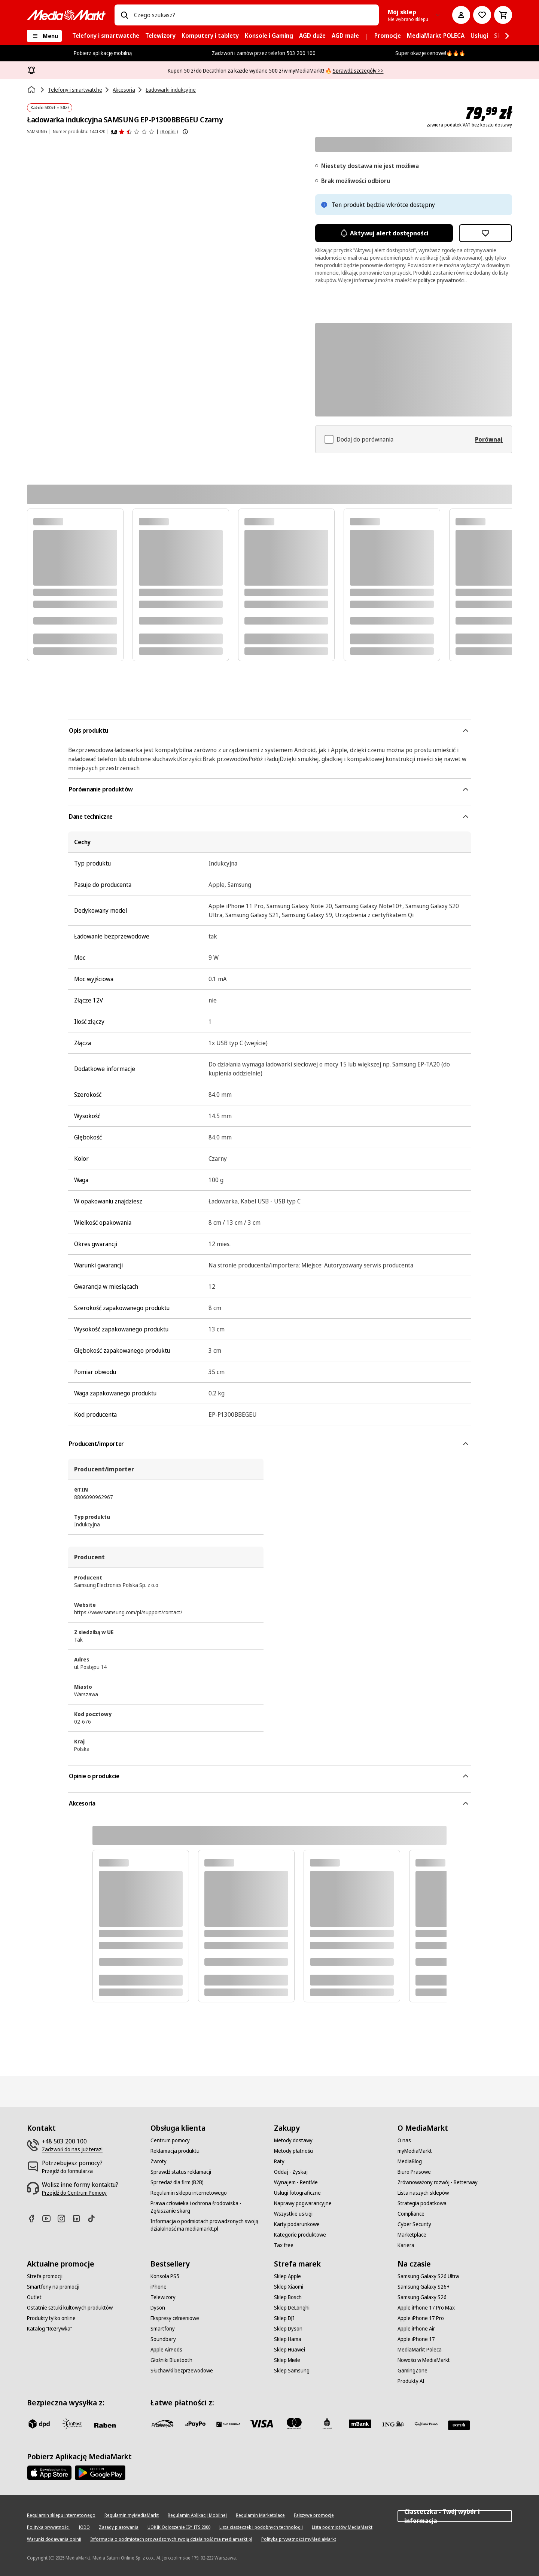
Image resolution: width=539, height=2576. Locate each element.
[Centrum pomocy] (170, 2140)
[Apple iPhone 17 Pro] (421, 2318)
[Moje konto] (461, 15)
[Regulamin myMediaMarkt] (131, 2515)
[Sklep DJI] (284, 2318)
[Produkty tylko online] (51, 2318)
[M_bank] (360, 2424)
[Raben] (105, 2425)
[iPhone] (158, 2286)
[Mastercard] (294, 2424)
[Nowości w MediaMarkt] (424, 2360)
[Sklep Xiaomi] (288, 2286)
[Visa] (261, 2424)
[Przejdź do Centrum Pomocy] (74, 2193)
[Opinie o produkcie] (133, 131)
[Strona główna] (32, 89)
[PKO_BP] (327, 2424)
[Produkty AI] (411, 2381)
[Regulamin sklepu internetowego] (188, 2193)
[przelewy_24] (162, 2424)
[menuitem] (105, 35)
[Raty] (279, 2161)
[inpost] (72, 2424)
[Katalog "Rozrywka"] (49, 2328)
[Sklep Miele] (287, 2360)
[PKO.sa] (426, 2424)
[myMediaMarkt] (415, 2151)
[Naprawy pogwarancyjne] (303, 2203)
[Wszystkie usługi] (293, 2214)
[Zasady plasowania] (118, 2527)
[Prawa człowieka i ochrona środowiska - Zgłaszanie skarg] (207, 2207)
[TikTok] (94, 2218)
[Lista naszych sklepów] (423, 2193)
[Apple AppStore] (49, 2472)
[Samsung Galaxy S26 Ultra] (428, 2276)
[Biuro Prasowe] (414, 2172)
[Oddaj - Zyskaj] (291, 2172)
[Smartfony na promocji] (53, 2286)
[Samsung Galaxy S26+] (424, 2286)
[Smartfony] (162, 2328)
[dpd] (39, 2424)
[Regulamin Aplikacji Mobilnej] (197, 2515)
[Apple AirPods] (166, 2349)
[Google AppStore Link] (100, 2472)
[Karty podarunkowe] (297, 2224)
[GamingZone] (412, 2370)
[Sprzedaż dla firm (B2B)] (177, 2182)
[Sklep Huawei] (289, 2349)
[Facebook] (34, 2218)
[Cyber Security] (414, 2224)
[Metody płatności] (293, 2151)
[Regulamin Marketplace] (260, 2515)
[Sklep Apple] (287, 2276)
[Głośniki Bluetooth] (171, 2360)
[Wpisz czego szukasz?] (124, 15)
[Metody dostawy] (293, 2140)
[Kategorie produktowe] (300, 2234)
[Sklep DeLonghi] (292, 2307)
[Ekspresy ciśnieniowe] (174, 2318)
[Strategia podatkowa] (422, 2203)
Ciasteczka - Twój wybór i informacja (455, 2516)
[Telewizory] (163, 2297)
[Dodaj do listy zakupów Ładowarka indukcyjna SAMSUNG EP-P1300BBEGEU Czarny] (485, 233)
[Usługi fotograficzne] (297, 2193)
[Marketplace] (412, 2234)
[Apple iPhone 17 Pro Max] (426, 2307)
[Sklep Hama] (287, 2339)
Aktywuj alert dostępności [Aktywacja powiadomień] (384, 233)
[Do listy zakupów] (482, 15)
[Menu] (44, 36)
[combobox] (253, 14)
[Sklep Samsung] (292, 2370)
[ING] (393, 2424)
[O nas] (404, 2140)
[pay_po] (195, 2424)
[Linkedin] (79, 2218)
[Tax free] (283, 2245)
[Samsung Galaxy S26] (422, 2297)
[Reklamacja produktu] (175, 2151)
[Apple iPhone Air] (416, 2328)
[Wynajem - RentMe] (296, 2182)
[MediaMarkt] (66, 15)
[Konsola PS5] (164, 2276)
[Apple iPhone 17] (416, 2339)
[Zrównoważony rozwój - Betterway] (438, 2182)
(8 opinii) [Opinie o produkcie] (169, 131)
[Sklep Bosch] (288, 2297)
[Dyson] (157, 2307)
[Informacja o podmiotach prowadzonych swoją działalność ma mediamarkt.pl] (207, 2225)
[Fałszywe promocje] (314, 2515)
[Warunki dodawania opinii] (54, 2539)
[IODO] (84, 2527)
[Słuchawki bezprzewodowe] (181, 2370)
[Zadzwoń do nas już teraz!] (72, 2149)
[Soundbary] (163, 2339)
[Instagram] (64, 2218)
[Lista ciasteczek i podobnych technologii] (261, 2527)
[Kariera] (406, 2245)
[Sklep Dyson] (288, 2328)
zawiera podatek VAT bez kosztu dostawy (469, 125)
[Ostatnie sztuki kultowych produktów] (70, 2307)
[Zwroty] (158, 2161)
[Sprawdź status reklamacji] (180, 2172)
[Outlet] (34, 2297)
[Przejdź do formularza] (67, 2171)
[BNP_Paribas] (228, 2424)
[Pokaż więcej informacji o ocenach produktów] (185, 132)
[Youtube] (49, 2218)
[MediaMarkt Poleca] (420, 2349)
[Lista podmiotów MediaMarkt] (342, 2527)
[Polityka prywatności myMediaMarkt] (298, 2539)
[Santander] (459, 2425)
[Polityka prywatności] (48, 2527)
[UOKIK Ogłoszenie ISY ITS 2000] (178, 2527)
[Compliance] (411, 2214)
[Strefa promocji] (45, 2276)
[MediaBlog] (410, 2161)
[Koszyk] (503, 15)
